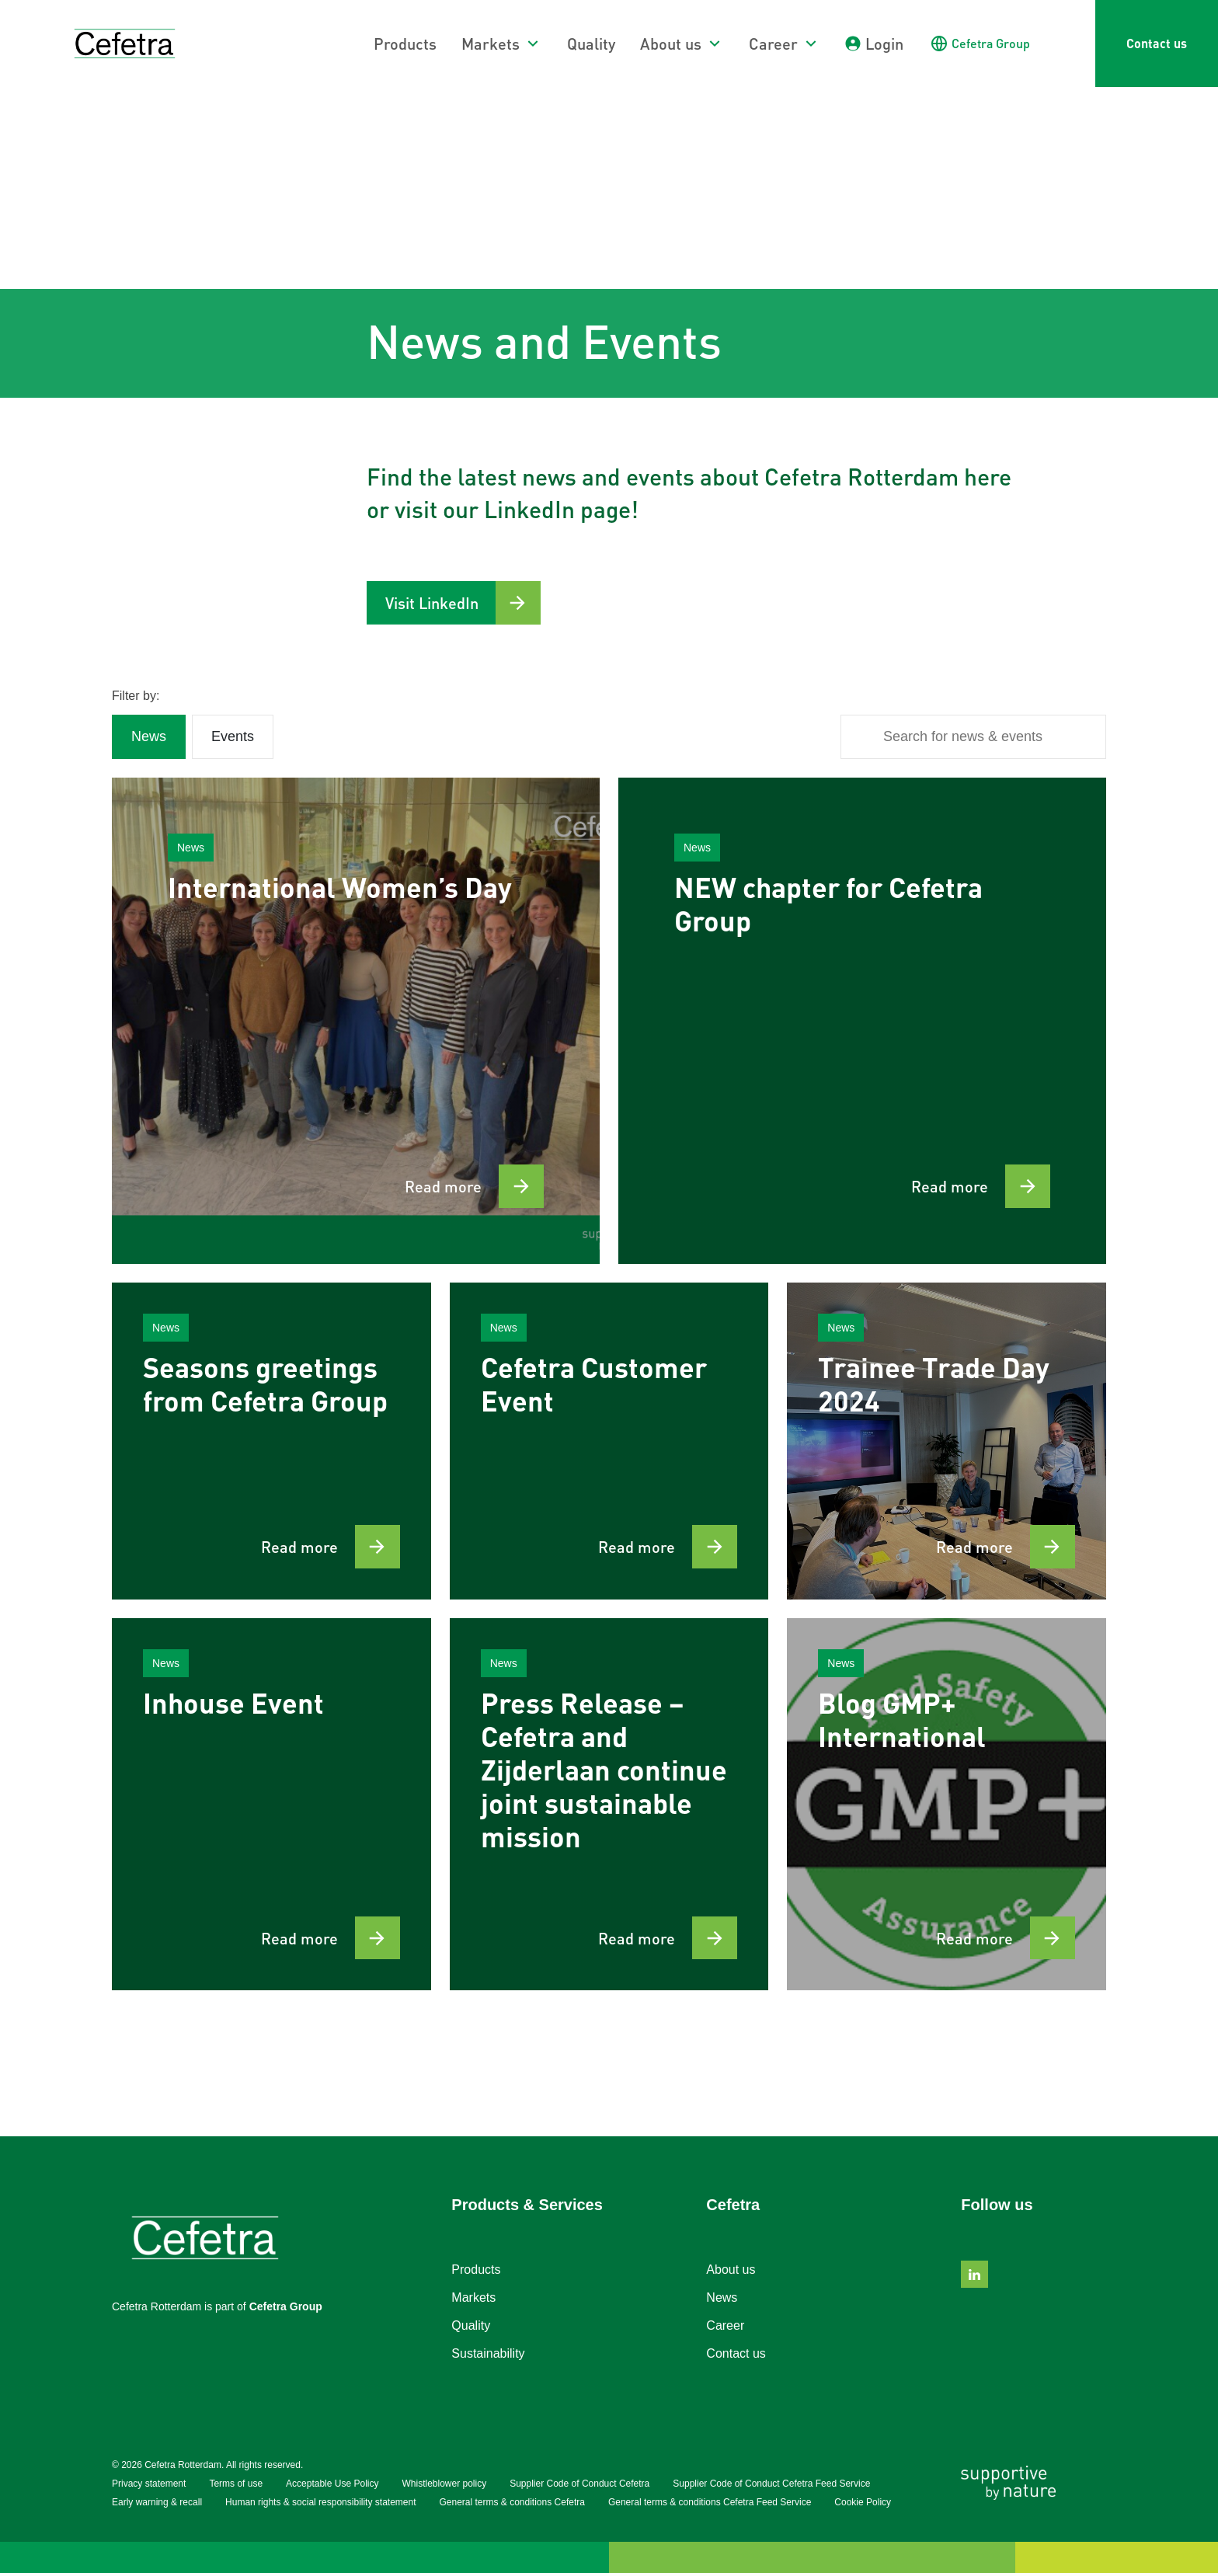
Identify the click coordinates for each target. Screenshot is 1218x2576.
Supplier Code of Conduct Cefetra (579, 2486)
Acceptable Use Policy (332, 2486)
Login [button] (884, 43)
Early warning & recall (157, 2505)
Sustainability (487, 2357)
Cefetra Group (285, 2309)
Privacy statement (149, 2486)
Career (725, 2329)
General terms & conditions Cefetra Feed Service (709, 2505)
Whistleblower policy (444, 2486)
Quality (591, 43)
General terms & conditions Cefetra (511, 2505)
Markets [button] (490, 43)
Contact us (1156, 43)
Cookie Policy (862, 2505)
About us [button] (670, 43)
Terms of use (236, 2486)
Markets (473, 2301)
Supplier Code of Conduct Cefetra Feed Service (771, 2486)
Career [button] (773, 43)
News (721, 2301)
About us (730, 2273)
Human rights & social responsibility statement (320, 2505)
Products (405, 43)
